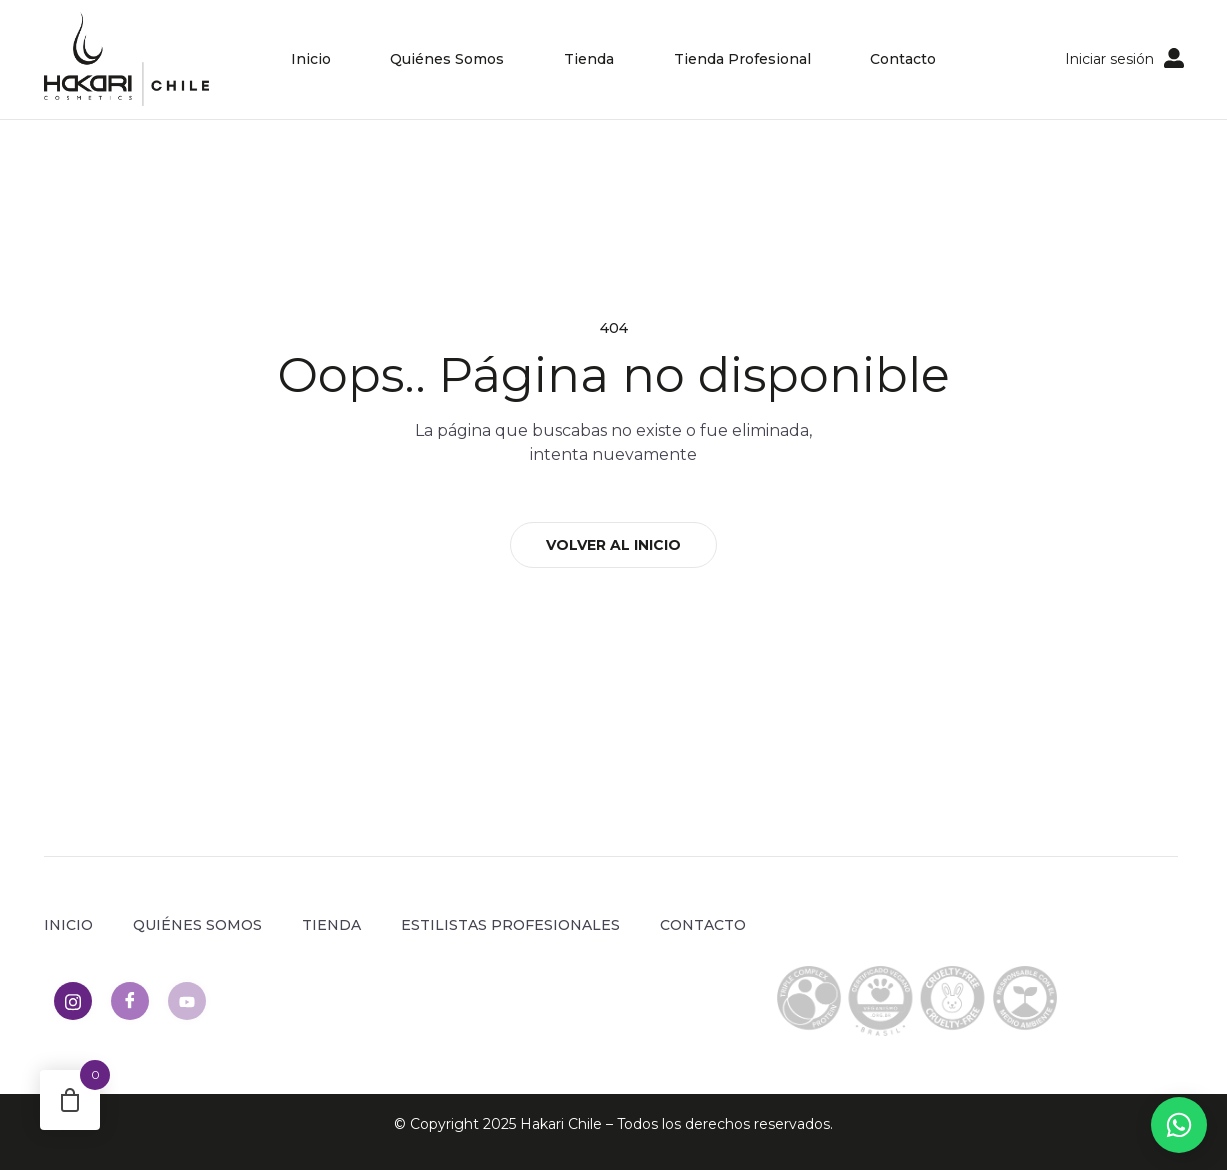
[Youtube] (187, 1001)
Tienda (589, 59)
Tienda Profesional (742, 59)
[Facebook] (130, 1001)
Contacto (904, 59)
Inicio (310, 59)
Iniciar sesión (1109, 59)
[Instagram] (73, 1001)
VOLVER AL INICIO (613, 545)
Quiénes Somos (447, 59)
